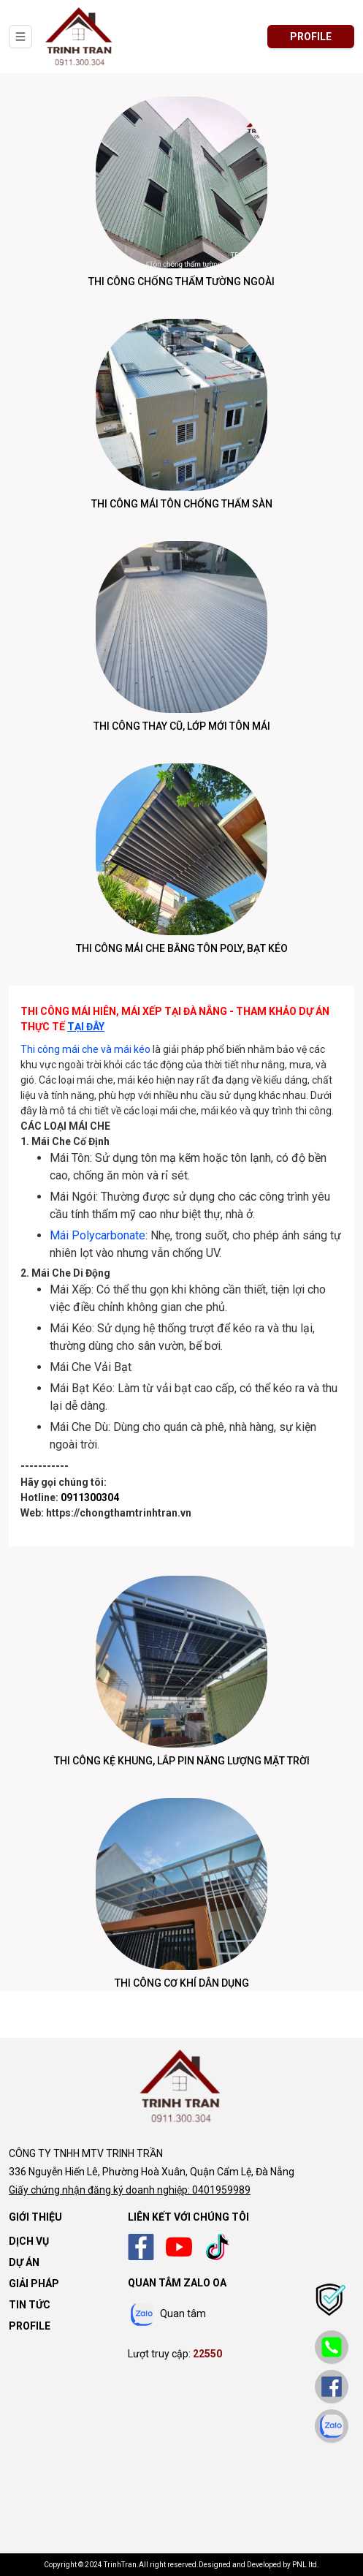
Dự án (24, 2262)
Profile (29, 2326)
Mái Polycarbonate (97, 1235)
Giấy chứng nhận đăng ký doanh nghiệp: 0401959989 (130, 2190)
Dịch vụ (29, 2241)
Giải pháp (34, 2283)
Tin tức (29, 2305)
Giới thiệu (35, 2217)
